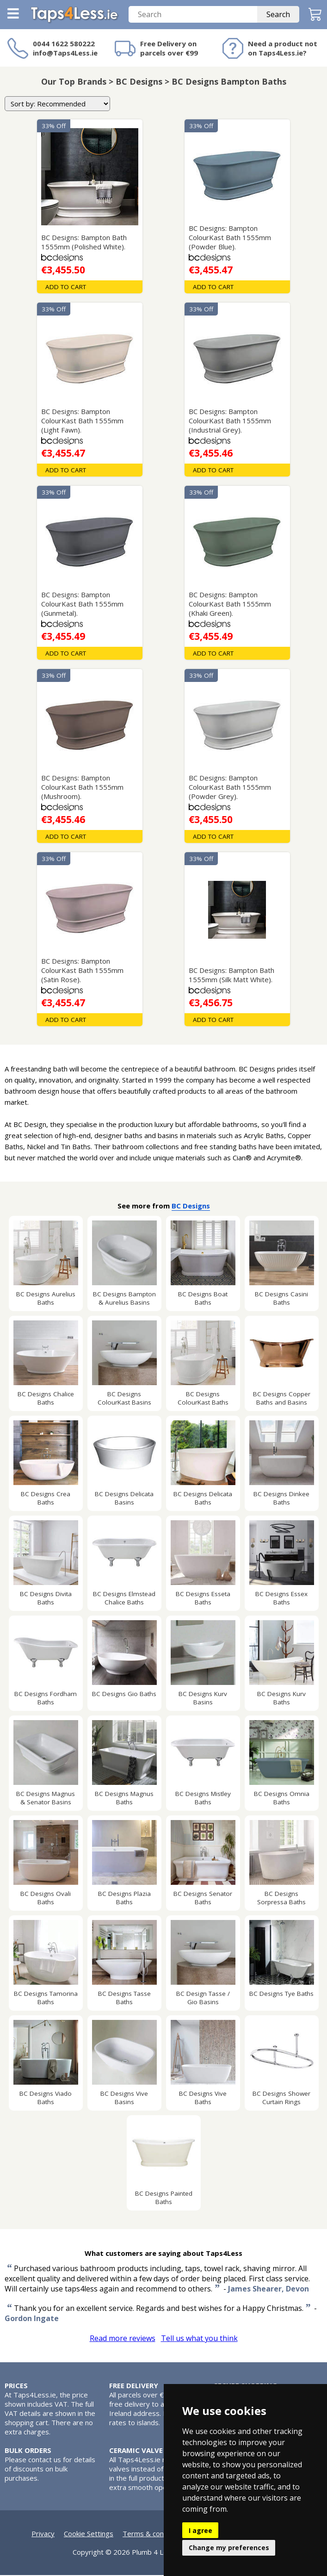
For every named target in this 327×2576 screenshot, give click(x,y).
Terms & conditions (154, 2534)
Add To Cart (65, 288)
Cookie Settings (88, 2534)
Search (278, 15)
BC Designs (191, 1206)
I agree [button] (200, 2530)
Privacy (43, 2534)
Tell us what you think (199, 2339)
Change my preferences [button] (229, 2547)
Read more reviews (122, 2339)
